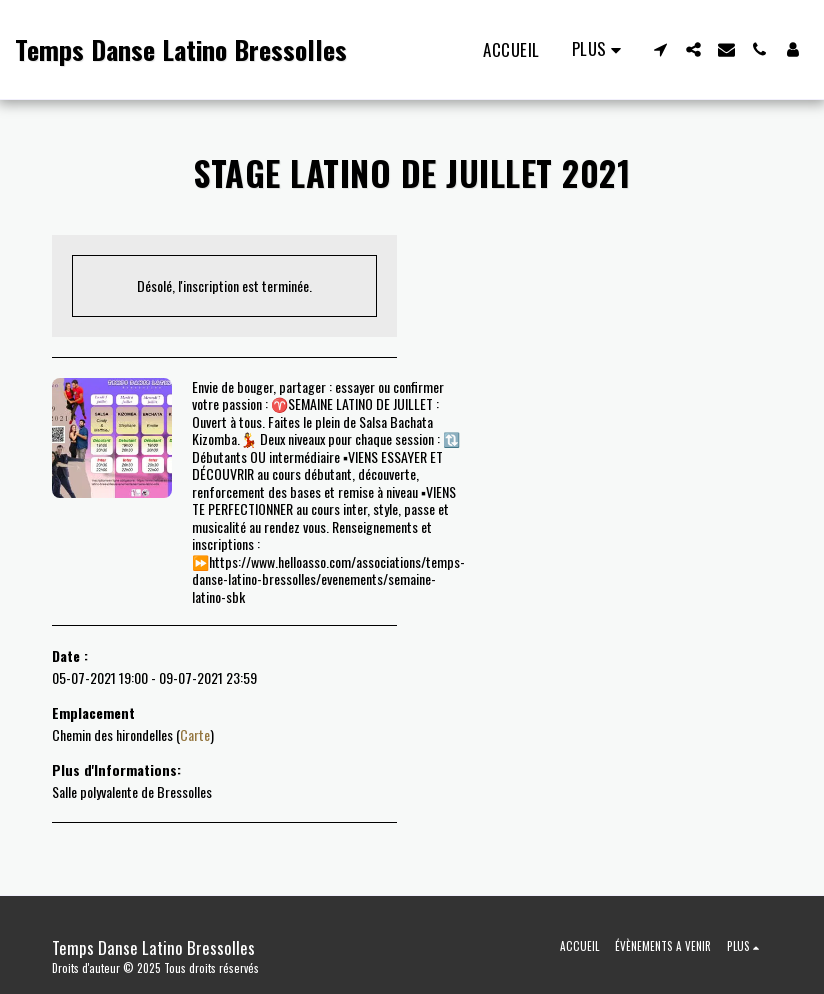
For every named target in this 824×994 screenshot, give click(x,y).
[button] (660, 49)
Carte (195, 734)
